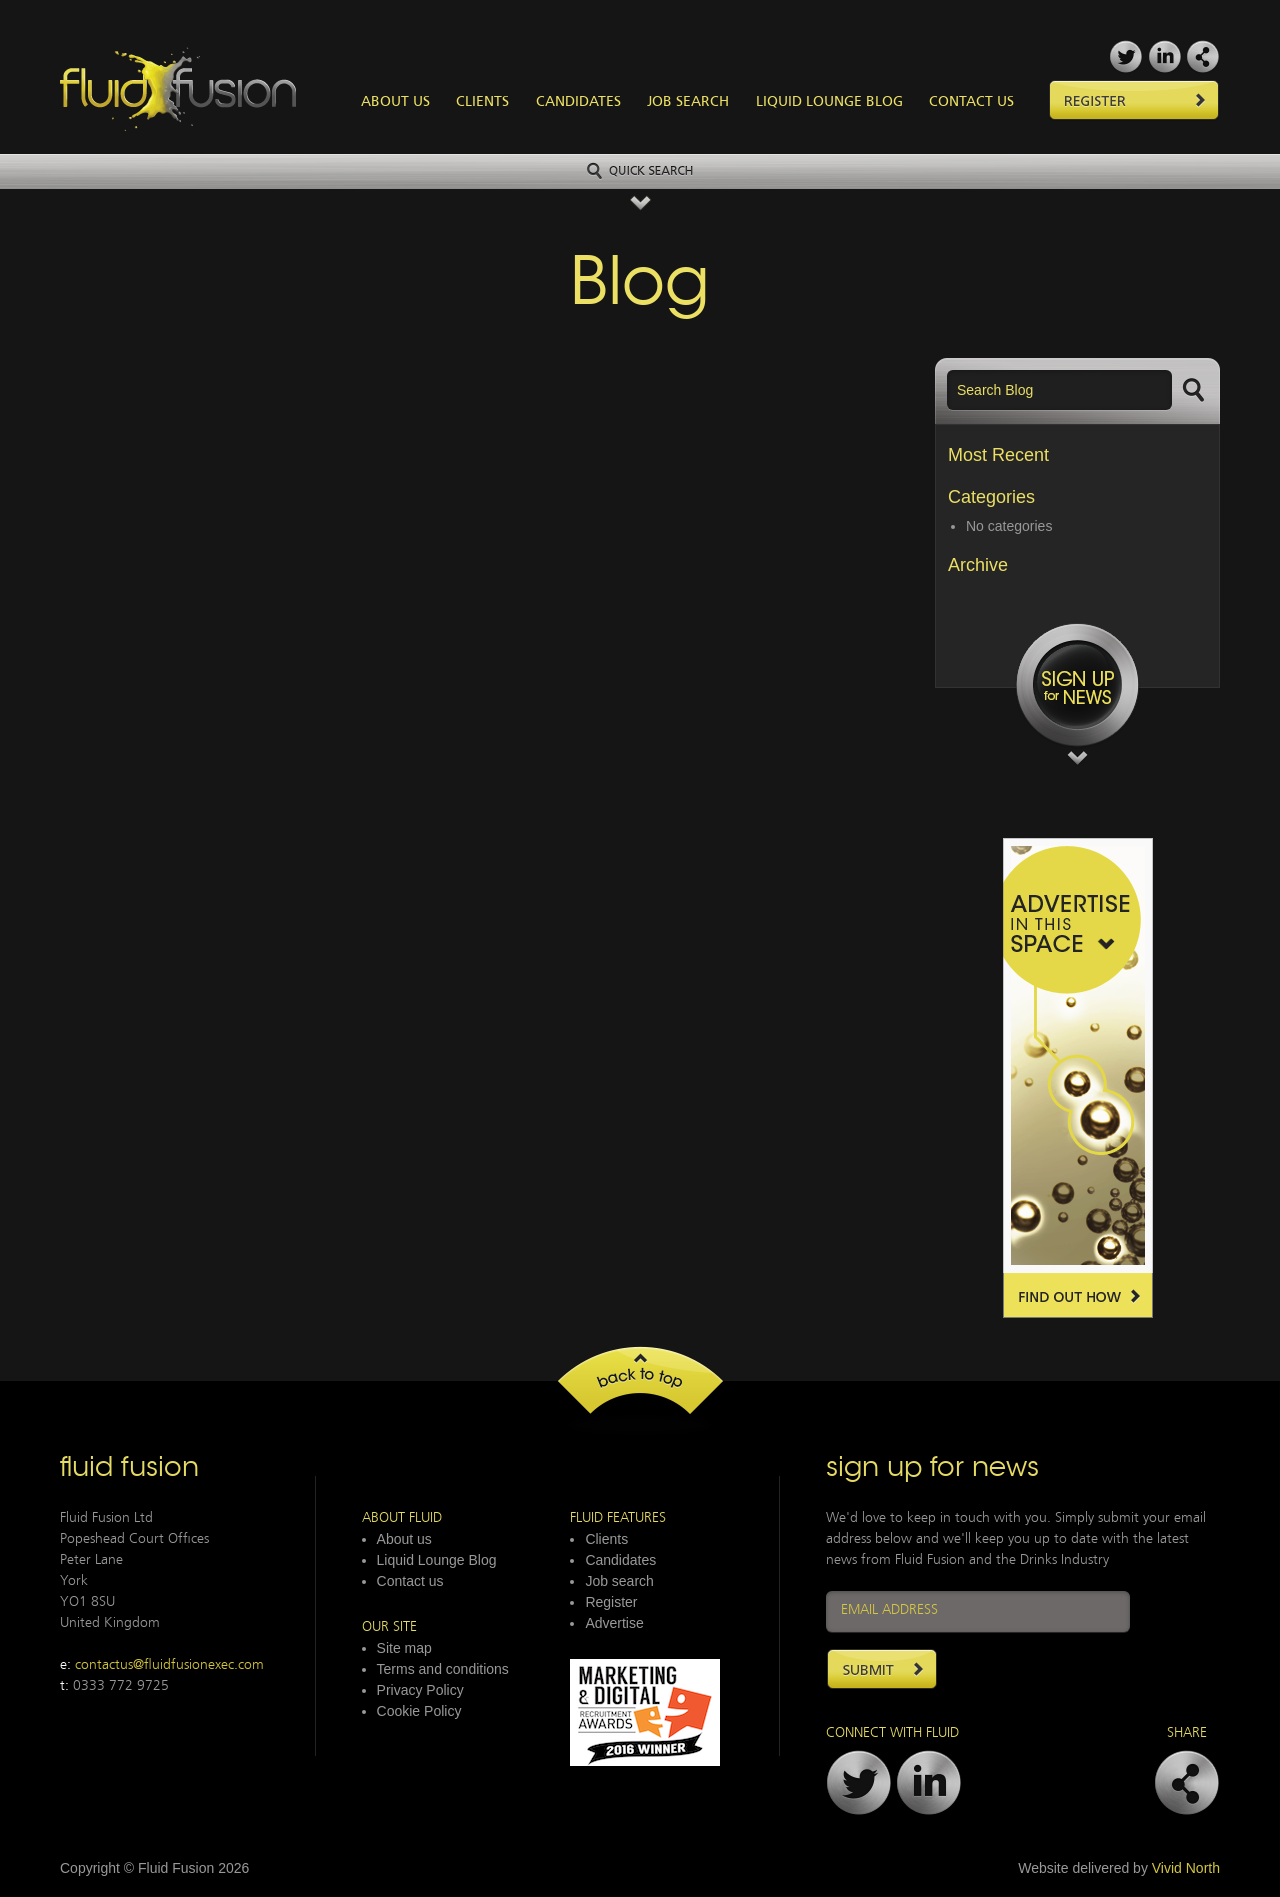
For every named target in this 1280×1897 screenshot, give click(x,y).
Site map (404, 1648)
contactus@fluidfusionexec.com (169, 1665)
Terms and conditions (443, 1669)
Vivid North (1186, 1868)
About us (404, 1539)
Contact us (410, 1581)
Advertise (614, 1623)
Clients (482, 102)
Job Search (688, 102)
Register (611, 1602)
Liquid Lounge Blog (829, 102)
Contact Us (971, 102)
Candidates (578, 102)
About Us (395, 102)
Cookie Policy (419, 1711)
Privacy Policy (420, 1690)
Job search (619, 1581)
